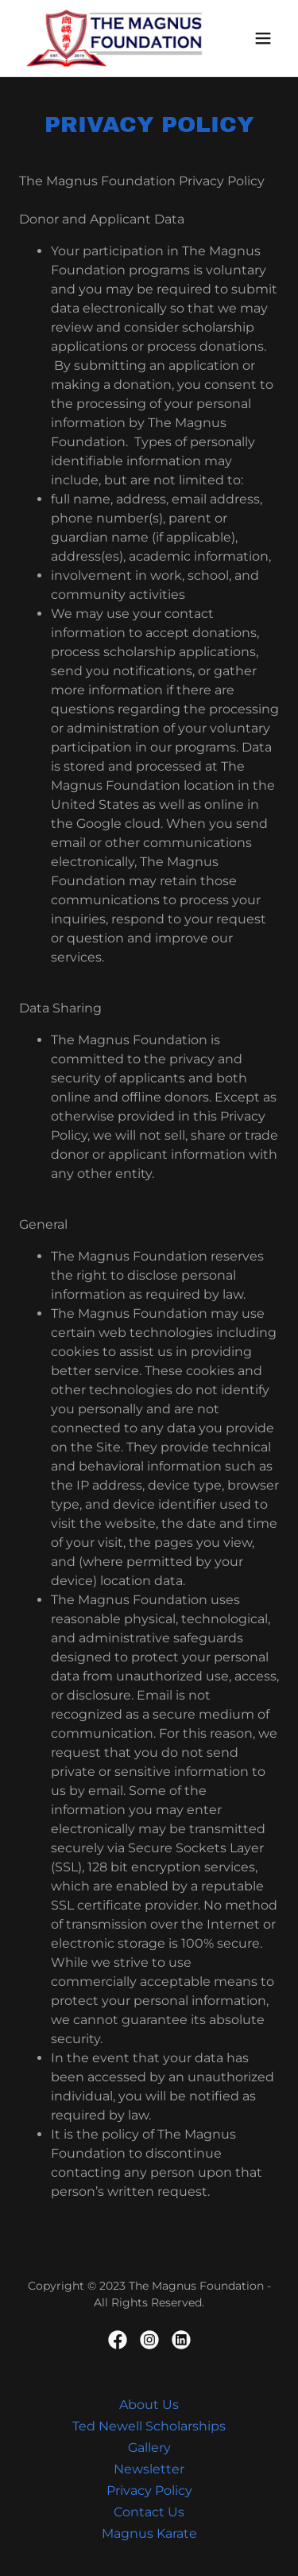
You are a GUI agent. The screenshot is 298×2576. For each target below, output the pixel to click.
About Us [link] (149, 2404)
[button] (263, 38)
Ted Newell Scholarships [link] (149, 2426)
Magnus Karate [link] (149, 2533)
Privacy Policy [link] (149, 2490)
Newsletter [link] (149, 2469)
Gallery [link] (149, 2447)
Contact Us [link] (149, 2512)
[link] (110, 38)
